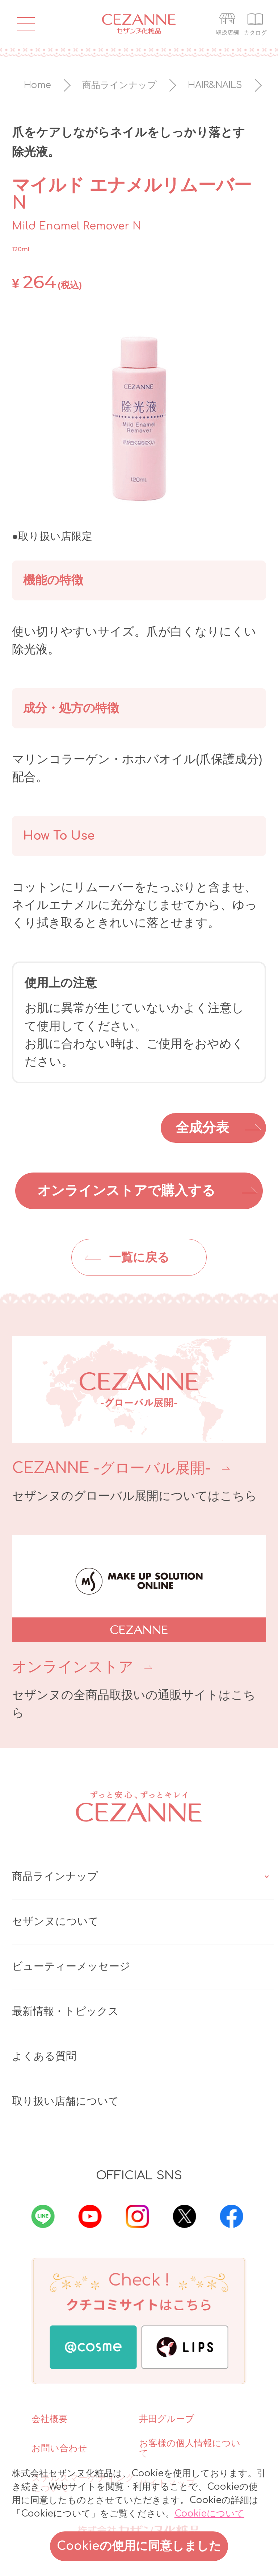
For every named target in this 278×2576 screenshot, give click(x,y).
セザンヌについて (55, 1921)
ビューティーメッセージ (71, 1966)
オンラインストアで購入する (126, 1190)
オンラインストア (73, 1667)
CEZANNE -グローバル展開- (111, 1468)
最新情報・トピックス (65, 2011)
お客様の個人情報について (189, 2448)
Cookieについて (209, 2514)
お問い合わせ (59, 2448)
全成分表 (202, 1127)
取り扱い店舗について (65, 2101)
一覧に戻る (139, 1257)
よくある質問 (44, 2056)
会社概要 (49, 2419)
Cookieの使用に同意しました (139, 2546)
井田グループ (166, 2419)
